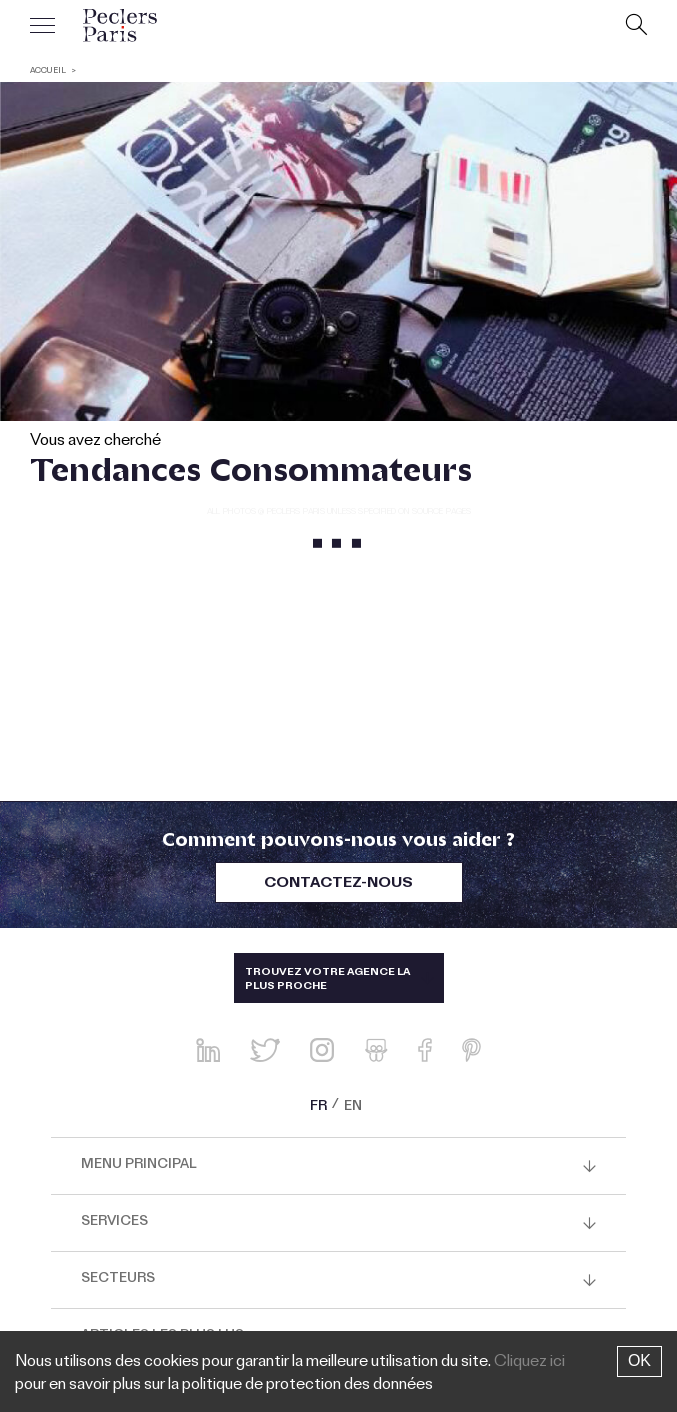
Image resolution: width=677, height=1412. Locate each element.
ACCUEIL (48, 71)
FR (318, 1108)
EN (353, 1108)
